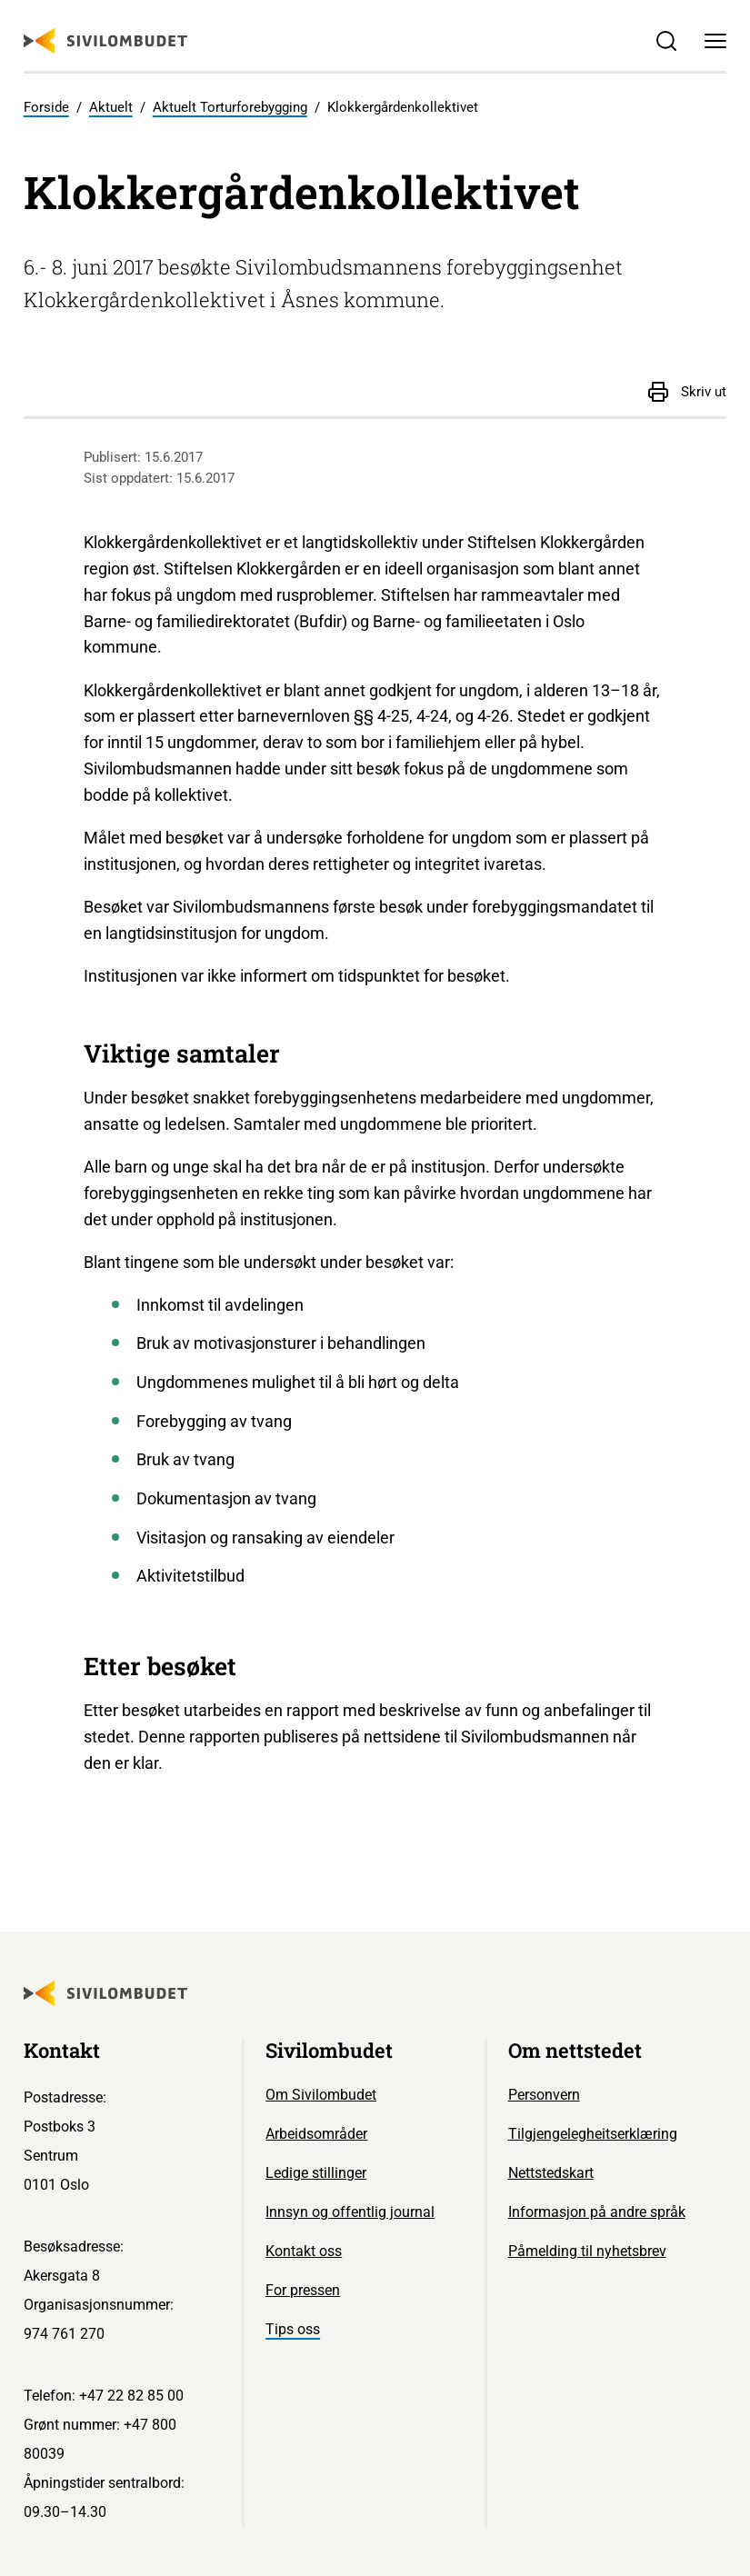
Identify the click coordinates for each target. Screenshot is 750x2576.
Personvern (544, 2094)
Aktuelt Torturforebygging (230, 107)
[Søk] (666, 40)
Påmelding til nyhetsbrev (587, 2251)
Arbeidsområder (316, 2133)
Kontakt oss (303, 2251)
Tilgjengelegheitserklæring (592, 2133)
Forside (46, 107)
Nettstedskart (551, 2173)
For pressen (302, 2290)
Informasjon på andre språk (596, 2212)
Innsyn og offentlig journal (350, 2212)
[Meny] (716, 40)
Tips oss (292, 2329)
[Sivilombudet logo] (105, 41)
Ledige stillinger (315, 2173)
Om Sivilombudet (320, 2094)
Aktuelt (111, 107)
